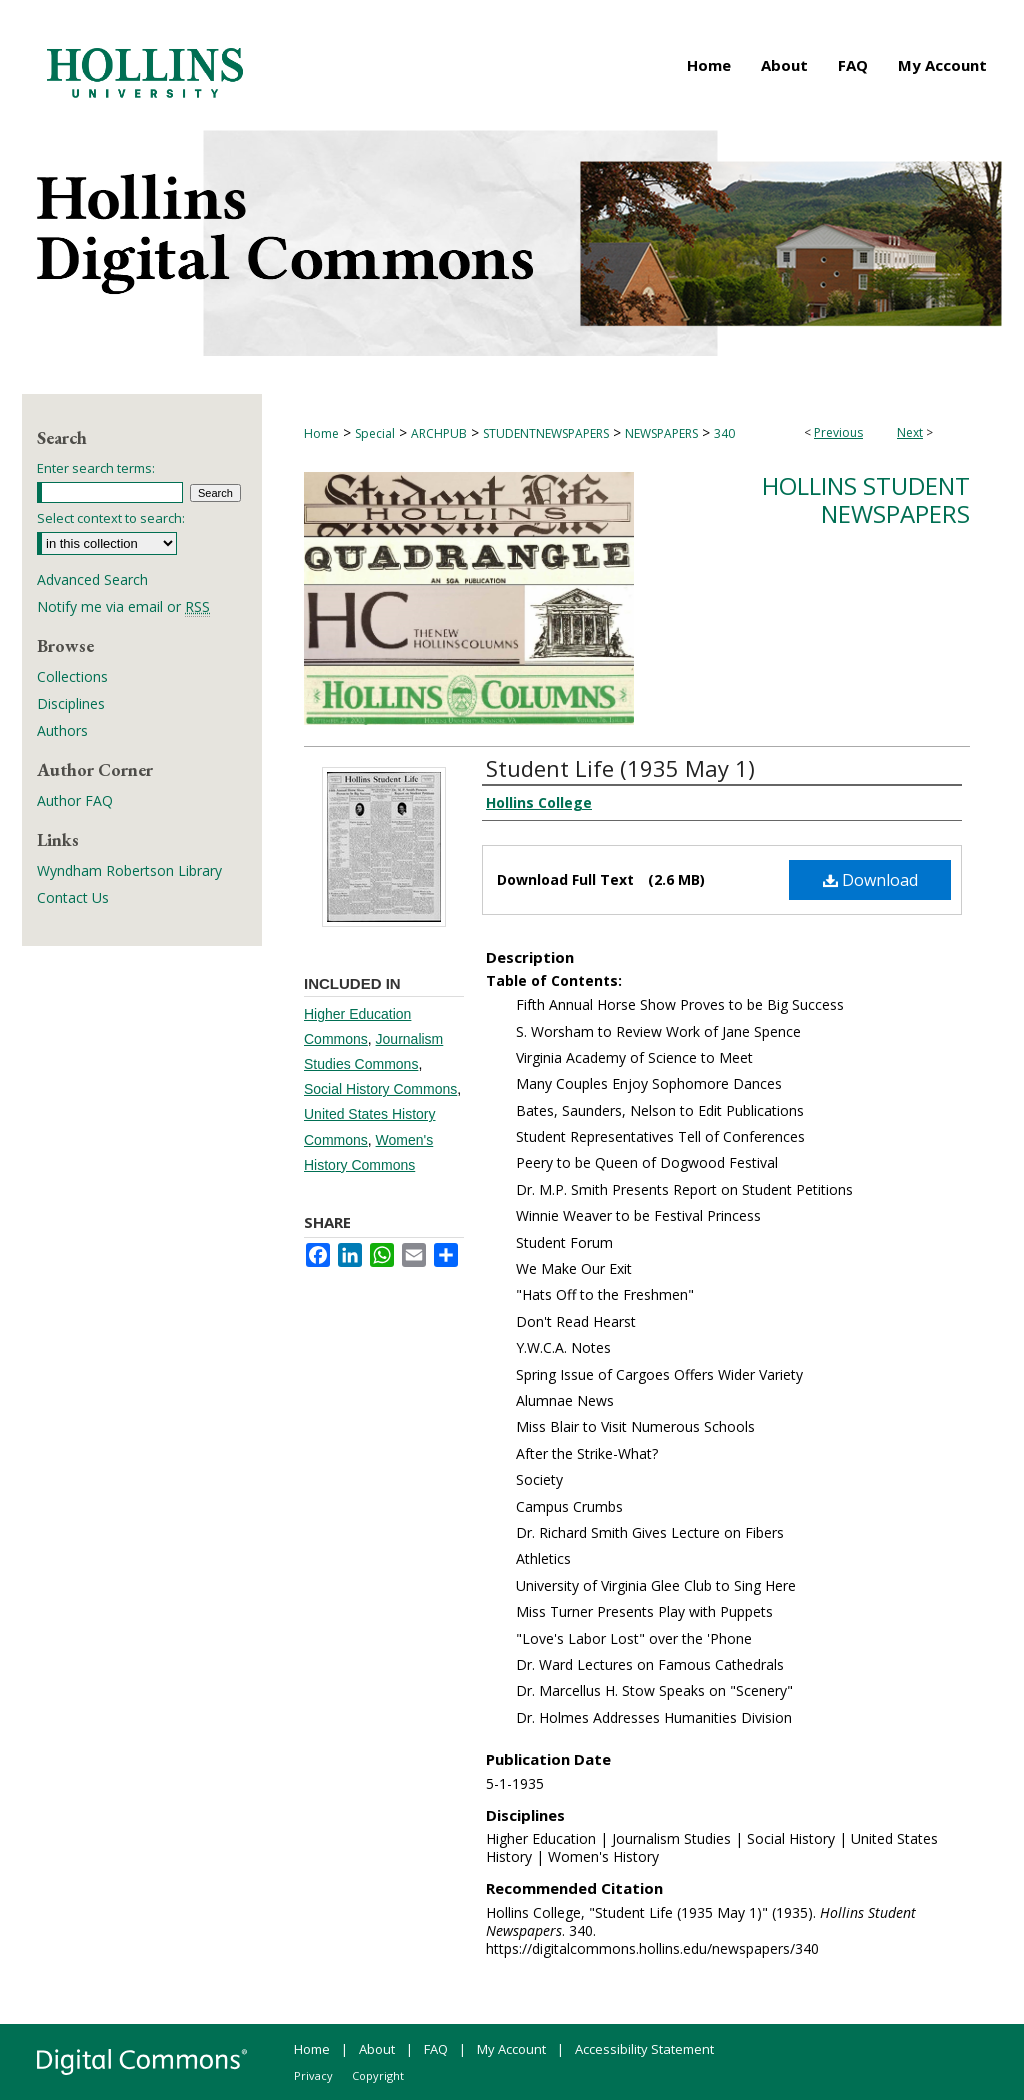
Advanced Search (92, 579)
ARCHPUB (439, 433)
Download (870, 880)
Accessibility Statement (644, 2049)
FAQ (436, 2049)
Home (321, 433)
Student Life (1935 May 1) (620, 768)
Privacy (313, 2075)
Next (910, 432)
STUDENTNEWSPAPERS (546, 433)
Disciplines (71, 703)
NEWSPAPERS (661, 433)
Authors (62, 730)
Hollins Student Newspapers (866, 500)
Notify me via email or (123, 606)
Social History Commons (380, 1089)
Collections (72, 676)
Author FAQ (75, 800)
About (377, 2049)
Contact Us (73, 897)
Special (375, 433)
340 (724, 433)
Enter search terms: (96, 468)
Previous (838, 432)
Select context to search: (111, 518)
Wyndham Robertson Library (129, 870)
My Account (511, 2049)
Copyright (378, 2075)
